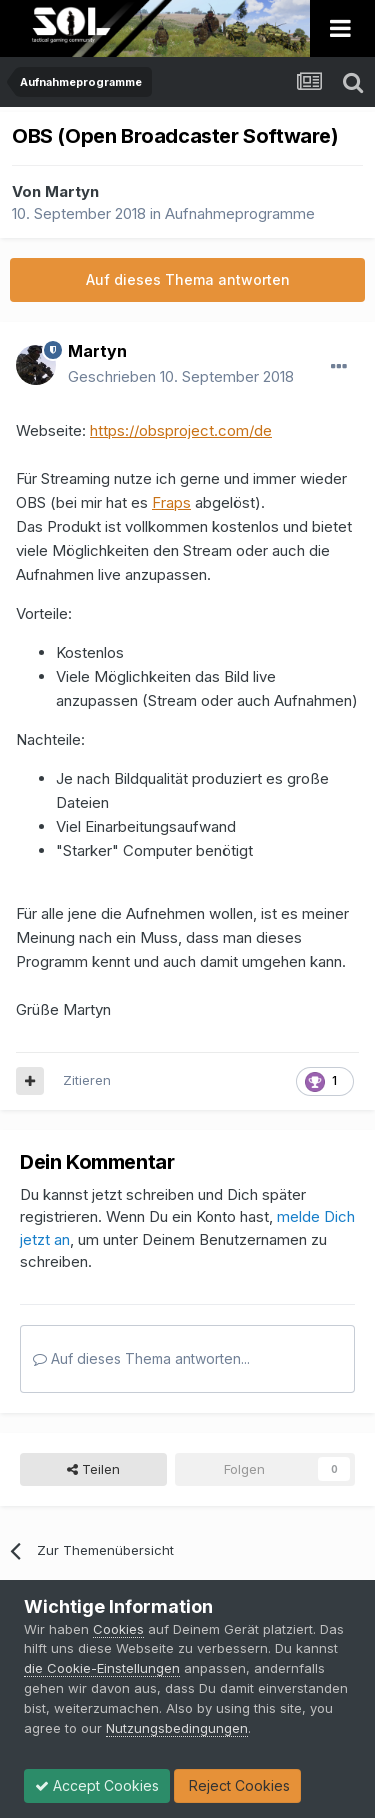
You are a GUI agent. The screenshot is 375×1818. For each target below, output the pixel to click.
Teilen (93, 1469)
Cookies (118, 1629)
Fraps (171, 502)
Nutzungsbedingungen (177, 1728)
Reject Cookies (237, 1785)
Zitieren (87, 1080)
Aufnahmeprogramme (240, 213)
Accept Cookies (97, 1785)
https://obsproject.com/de (181, 430)
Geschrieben (181, 376)
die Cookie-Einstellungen (102, 1668)
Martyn (72, 191)
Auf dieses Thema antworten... (141, 1358)
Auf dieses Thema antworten (188, 279)
